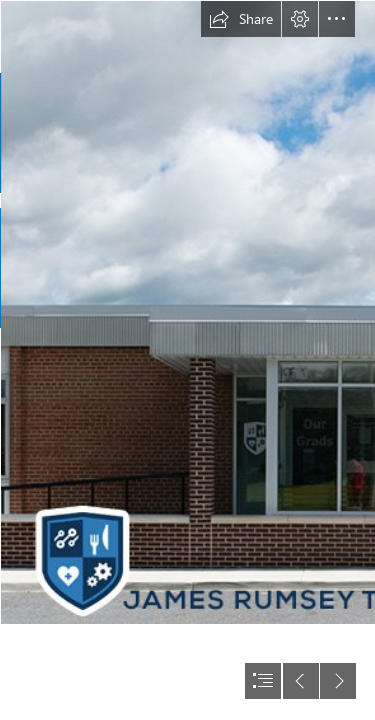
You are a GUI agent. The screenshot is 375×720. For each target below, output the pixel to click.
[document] (187, 360)
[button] (241, 19)
